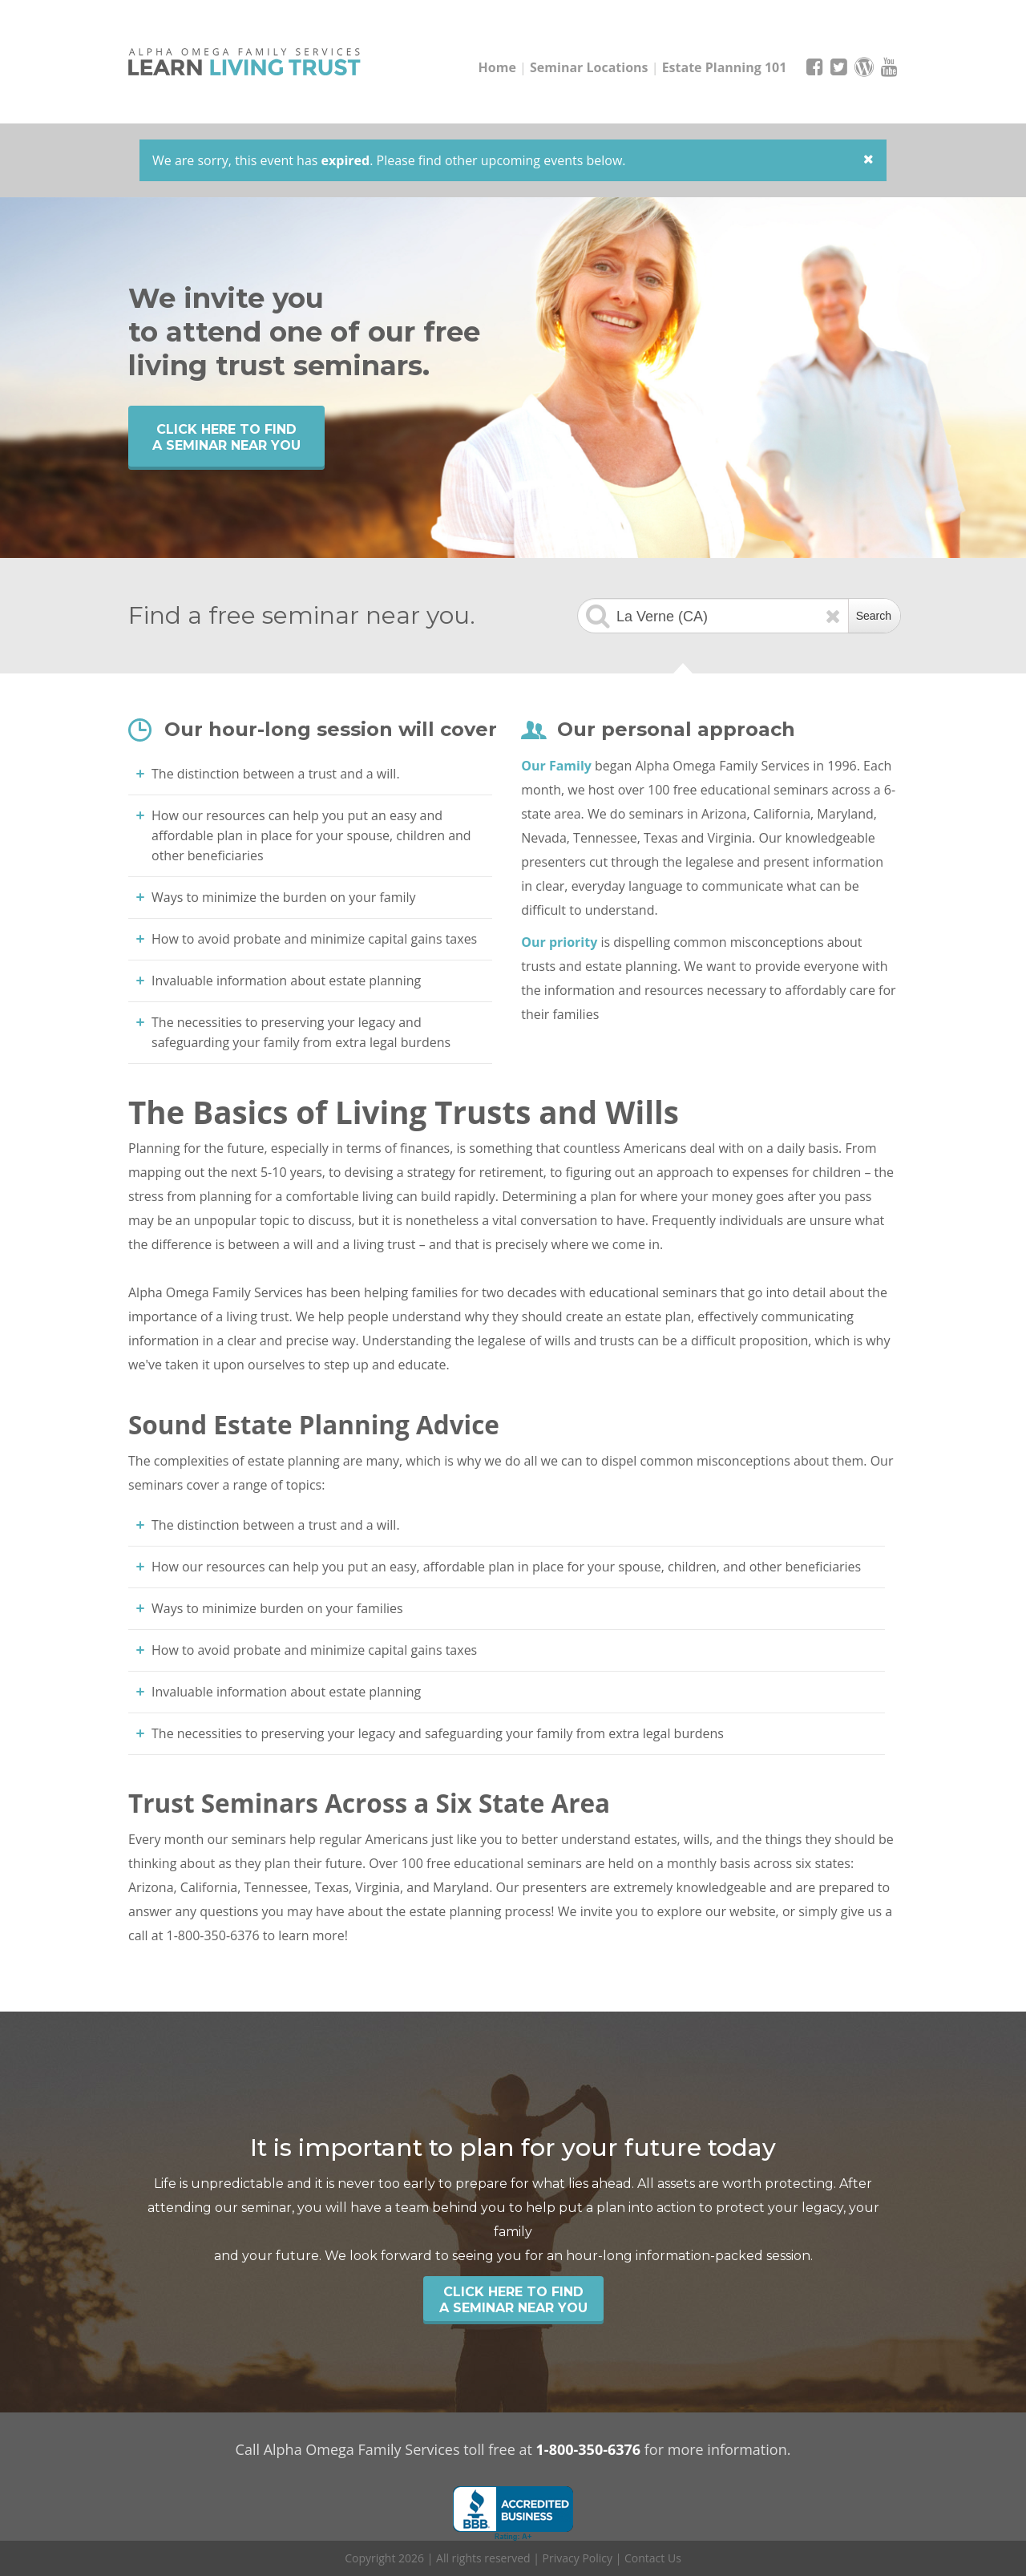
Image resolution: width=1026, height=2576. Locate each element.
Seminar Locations (589, 67)
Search (873, 615)
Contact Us (652, 2558)
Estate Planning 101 (724, 67)
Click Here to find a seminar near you (226, 437)
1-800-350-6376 (588, 2449)
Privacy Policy (577, 2558)
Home (497, 67)
